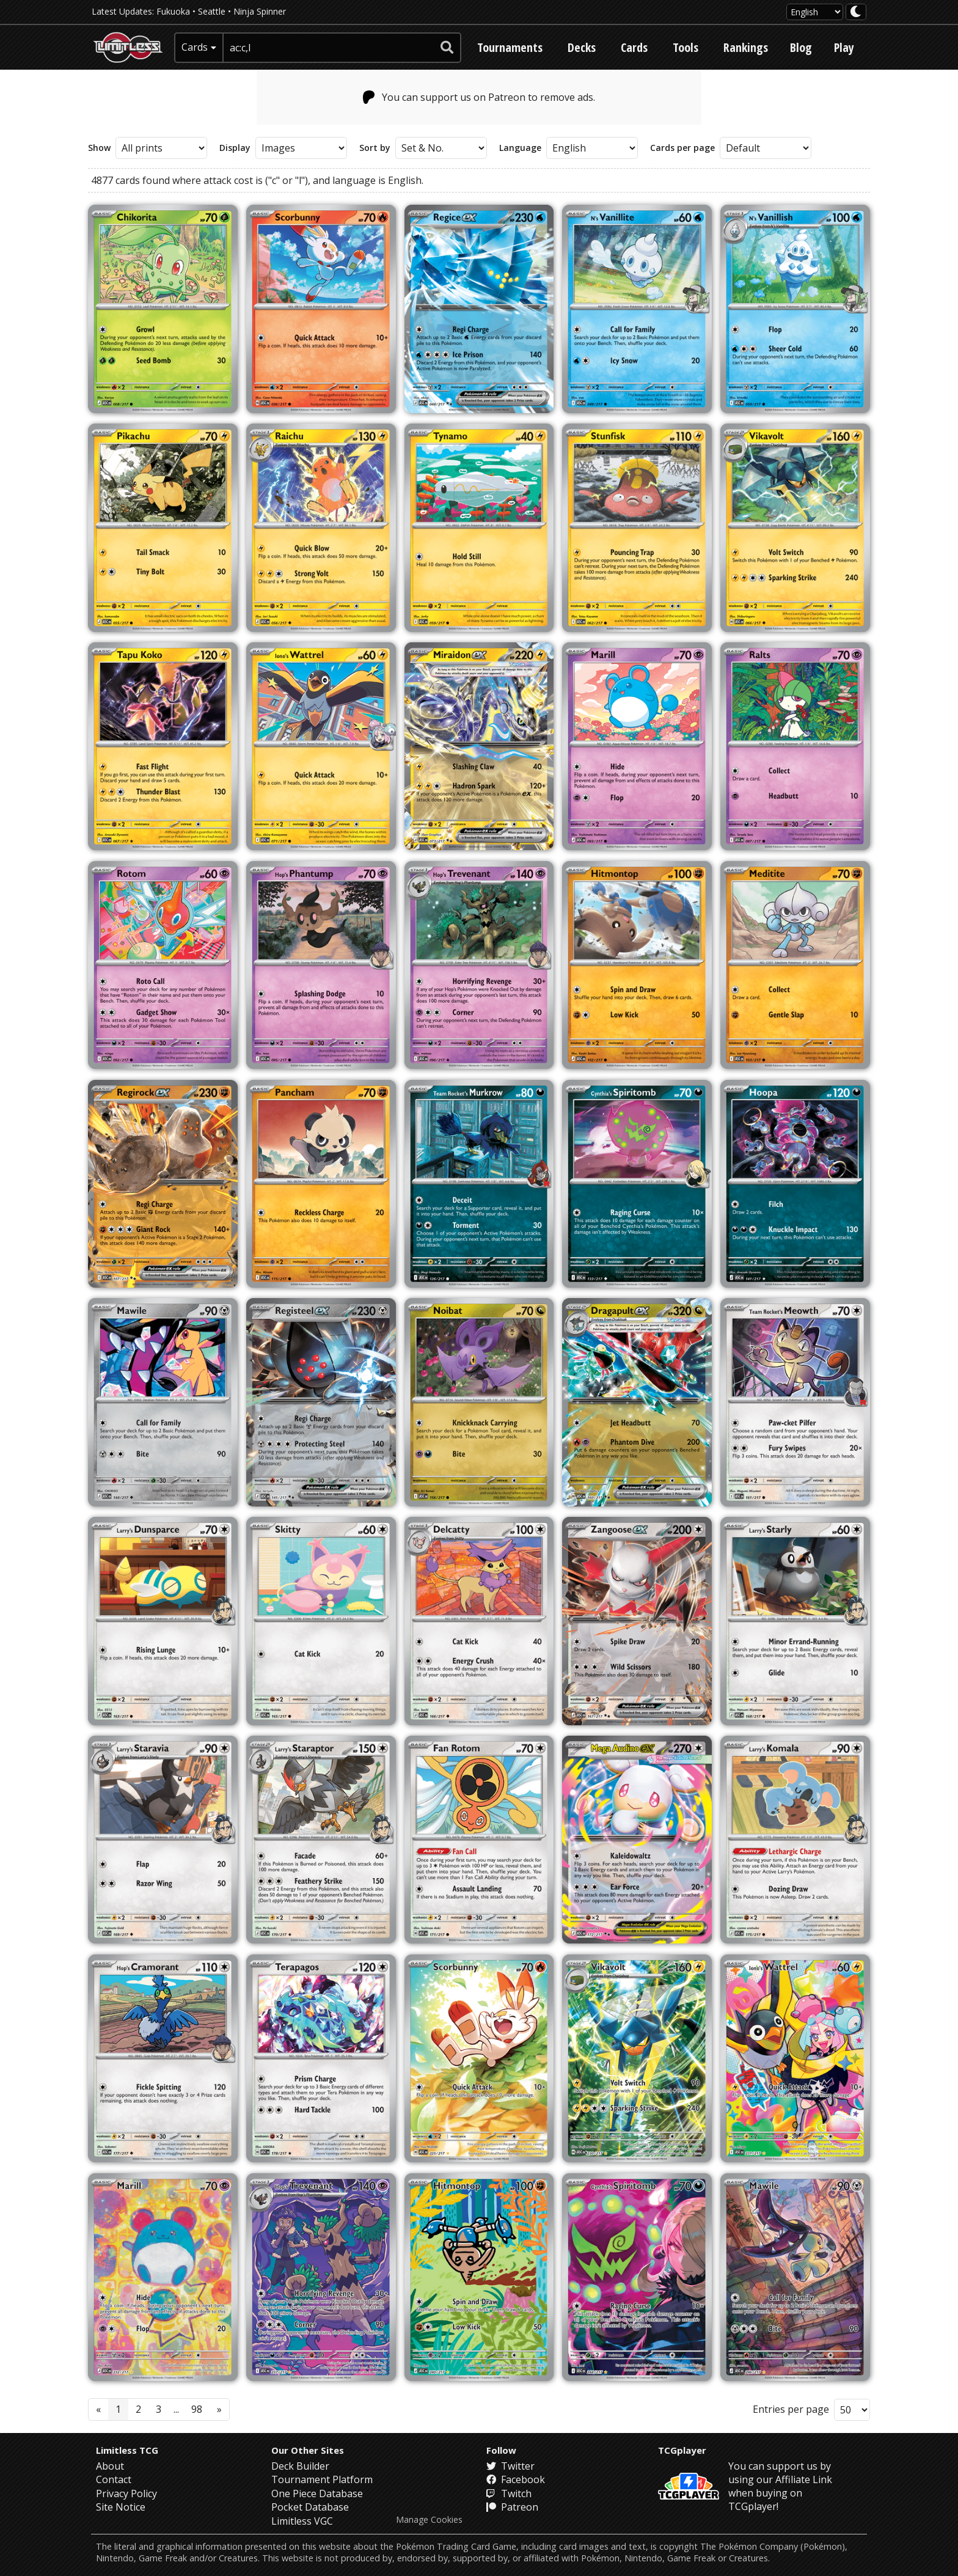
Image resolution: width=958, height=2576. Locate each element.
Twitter (510, 2466)
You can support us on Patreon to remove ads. (479, 97)
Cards (634, 47)
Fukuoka (173, 11)
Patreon (512, 2507)
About (110, 2466)
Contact (113, 2479)
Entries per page (791, 2409)
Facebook (515, 2479)
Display (234, 148)
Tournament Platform (322, 2479)
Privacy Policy (126, 2493)
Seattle (211, 11)
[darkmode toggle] (856, 12)
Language (520, 148)
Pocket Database (310, 2507)
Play (844, 47)
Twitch (509, 2493)
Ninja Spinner (259, 11)
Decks (582, 47)
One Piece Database (317, 2493)
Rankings (745, 47)
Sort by (374, 148)
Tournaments (510, 47)
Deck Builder (300, 2466)
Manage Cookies (429, 2520)
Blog (801, 47)
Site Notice (120, 2507)
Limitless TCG (127, 2450)
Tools (685, 47)
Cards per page (682, 148)
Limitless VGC (302, 2521)
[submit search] (447, 48)
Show (99, 148)
